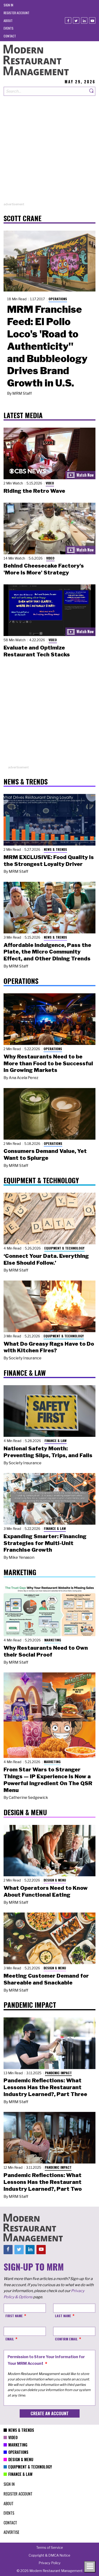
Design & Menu (55, 1879)
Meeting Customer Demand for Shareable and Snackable (46, 1979)
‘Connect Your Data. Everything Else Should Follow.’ (46, 1259)
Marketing (52, 1639)
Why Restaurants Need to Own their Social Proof (46, 1651)
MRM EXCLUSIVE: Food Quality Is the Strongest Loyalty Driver (49, 860)
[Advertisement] (49, 152)
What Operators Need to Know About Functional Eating (46, 1891)
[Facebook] (68, 20)
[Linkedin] (84, 20)
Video (50, 482)
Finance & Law (56, 1440)
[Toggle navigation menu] (89, 2566)
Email (9, 2338)
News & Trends (55, 849)
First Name (14, 2315)
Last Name (63, 2315)
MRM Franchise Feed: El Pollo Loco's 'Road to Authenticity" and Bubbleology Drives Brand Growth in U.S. (47, 346)
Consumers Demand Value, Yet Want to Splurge (45, 1154)
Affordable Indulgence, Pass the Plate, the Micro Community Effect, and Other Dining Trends (47, 952)
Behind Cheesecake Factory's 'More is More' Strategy (44, 569)
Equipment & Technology (64, 1247)
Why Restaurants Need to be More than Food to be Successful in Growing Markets (48, 1063)
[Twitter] (76, 20)
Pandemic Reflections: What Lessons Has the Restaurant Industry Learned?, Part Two (43, 2182)
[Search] (91, 91)
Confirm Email (66, 2338)
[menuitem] (8, 4)
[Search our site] (46, 91)
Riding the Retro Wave (34, 491)
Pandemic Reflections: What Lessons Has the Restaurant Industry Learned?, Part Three (45, 2087)
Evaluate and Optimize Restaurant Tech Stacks (37, 651)
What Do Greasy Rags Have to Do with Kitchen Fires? (49, 1347)
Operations (58, 298)
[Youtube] (92, 20)
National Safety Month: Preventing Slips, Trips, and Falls (48, 1452)
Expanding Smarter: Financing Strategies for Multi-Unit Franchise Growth (45, 1543)
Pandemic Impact (58, 2072)
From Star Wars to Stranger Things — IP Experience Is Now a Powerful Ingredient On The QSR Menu (48, 1779)
